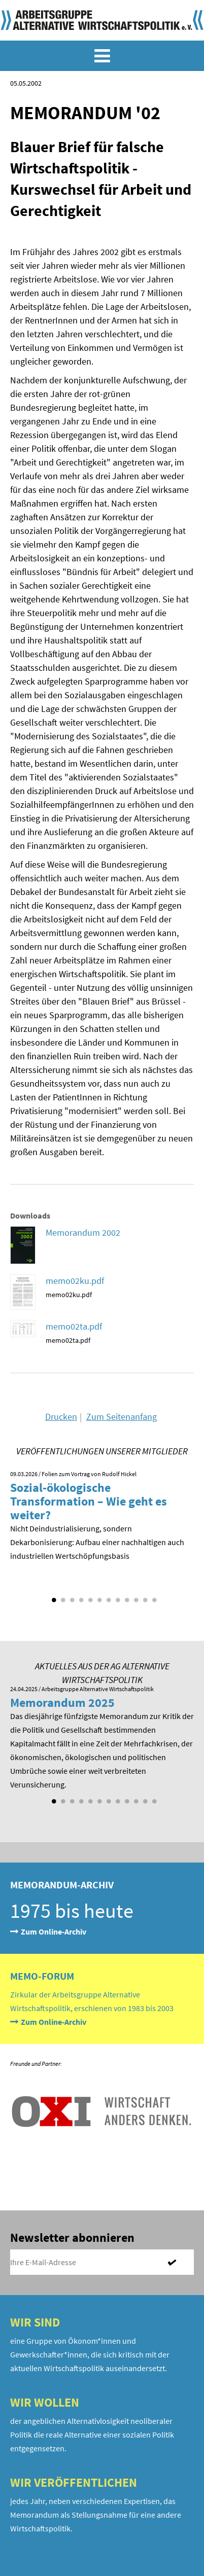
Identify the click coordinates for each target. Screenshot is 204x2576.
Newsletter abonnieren (72, 2237)
